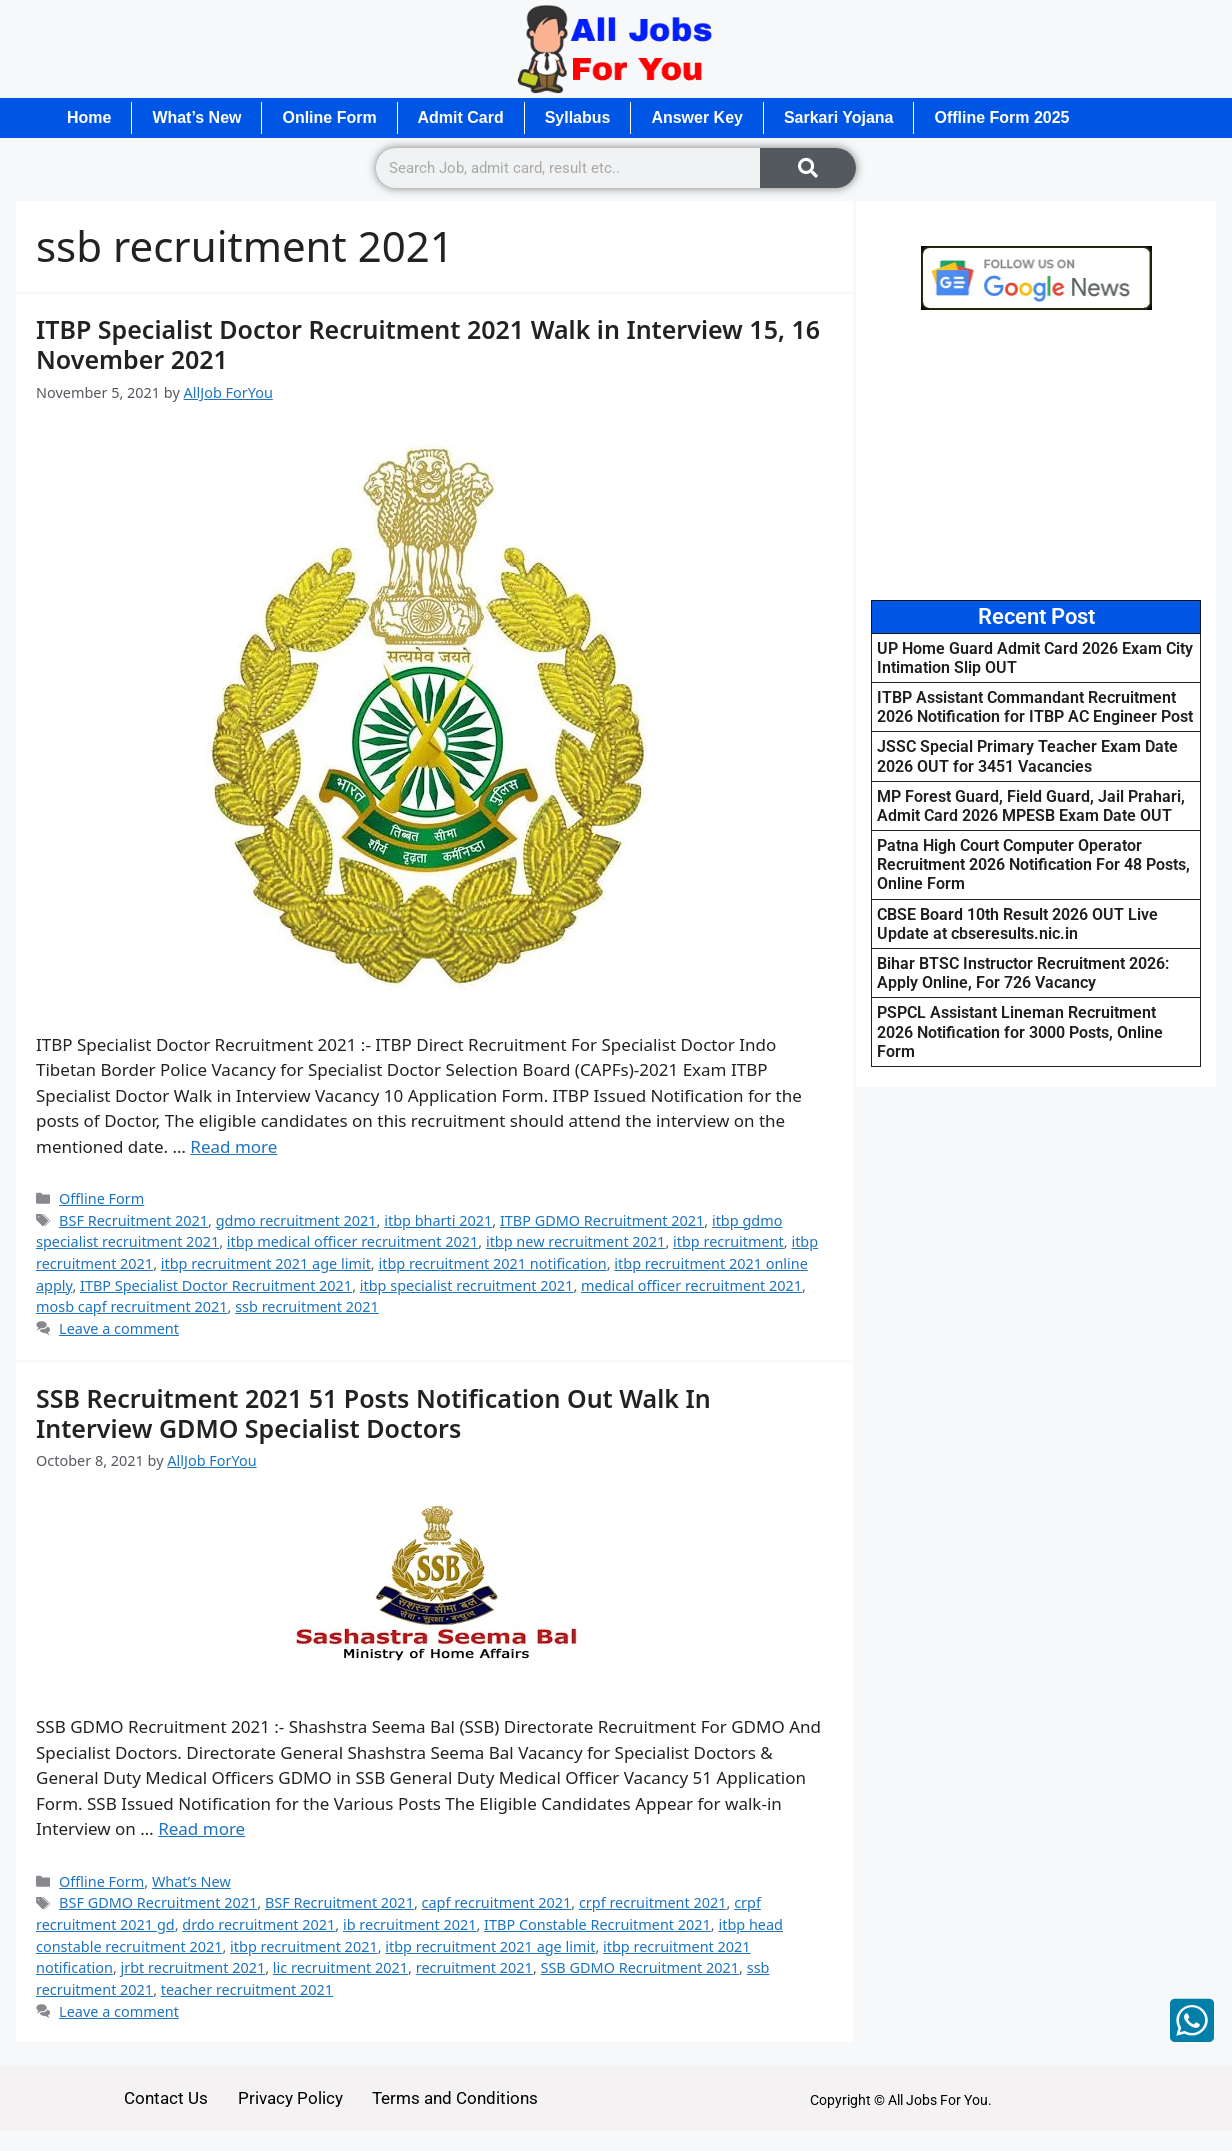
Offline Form (101, 1198)
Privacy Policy (290, 2098)
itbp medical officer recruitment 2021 (353, 1241)
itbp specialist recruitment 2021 (467, 1285)
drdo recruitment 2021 (258, 1924)
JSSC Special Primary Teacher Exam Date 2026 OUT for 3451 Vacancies (1027, 756)
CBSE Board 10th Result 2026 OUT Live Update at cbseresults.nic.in (1017, 924)
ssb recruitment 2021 (307, 1306)
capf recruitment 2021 (497, 1902)
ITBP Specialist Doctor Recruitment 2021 (216, 1285)
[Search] (808, 168)
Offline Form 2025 (1002, 117)
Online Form (330, 117)
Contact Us (166, 2098)
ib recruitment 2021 (410, 1924)
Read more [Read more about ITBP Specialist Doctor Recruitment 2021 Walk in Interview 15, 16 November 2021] (233, 1146)
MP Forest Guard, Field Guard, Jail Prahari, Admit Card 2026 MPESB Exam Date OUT (1031, 806)
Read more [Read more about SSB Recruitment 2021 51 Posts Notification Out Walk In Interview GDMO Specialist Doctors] (201, 1828)
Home (89, 117)
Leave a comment (119, 1328)
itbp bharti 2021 (438, 1220)
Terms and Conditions (456, 2098)
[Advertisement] (1036, 455)
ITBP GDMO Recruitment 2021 (602, 1220)
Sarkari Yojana (840, 117)
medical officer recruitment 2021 (691, 1285)
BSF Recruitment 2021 (133, 1220)
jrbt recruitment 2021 (193, 1967)
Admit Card (461, 117)
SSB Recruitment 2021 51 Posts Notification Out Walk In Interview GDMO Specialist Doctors (373, 1413)
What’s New (196, 117)
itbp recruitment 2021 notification (492, 1263)
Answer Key (698, 117)
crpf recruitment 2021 (653, 1902)
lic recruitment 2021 (340, 1967)
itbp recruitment (728, 1241)
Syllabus (578, 117)
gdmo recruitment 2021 (296, 1220)
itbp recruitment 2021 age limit (266, 1263)
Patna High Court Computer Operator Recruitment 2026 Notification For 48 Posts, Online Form (1033, 864)
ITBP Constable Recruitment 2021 (597, 1924)
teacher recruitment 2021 (247, 1989)
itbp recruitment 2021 (304, 1946)
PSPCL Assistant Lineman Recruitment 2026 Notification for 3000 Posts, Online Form (1020, 1031)
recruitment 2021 (474, 1967)
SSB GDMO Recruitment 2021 (640, 1967)
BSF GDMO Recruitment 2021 (158, 1902)
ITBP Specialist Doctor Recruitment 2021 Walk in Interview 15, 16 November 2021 (428, 344)
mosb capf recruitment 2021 (132, 1306)
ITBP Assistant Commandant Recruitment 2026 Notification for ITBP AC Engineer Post (1035, 707)
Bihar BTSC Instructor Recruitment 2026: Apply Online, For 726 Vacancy (1023, 973)
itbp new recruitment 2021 (575, 1241)
